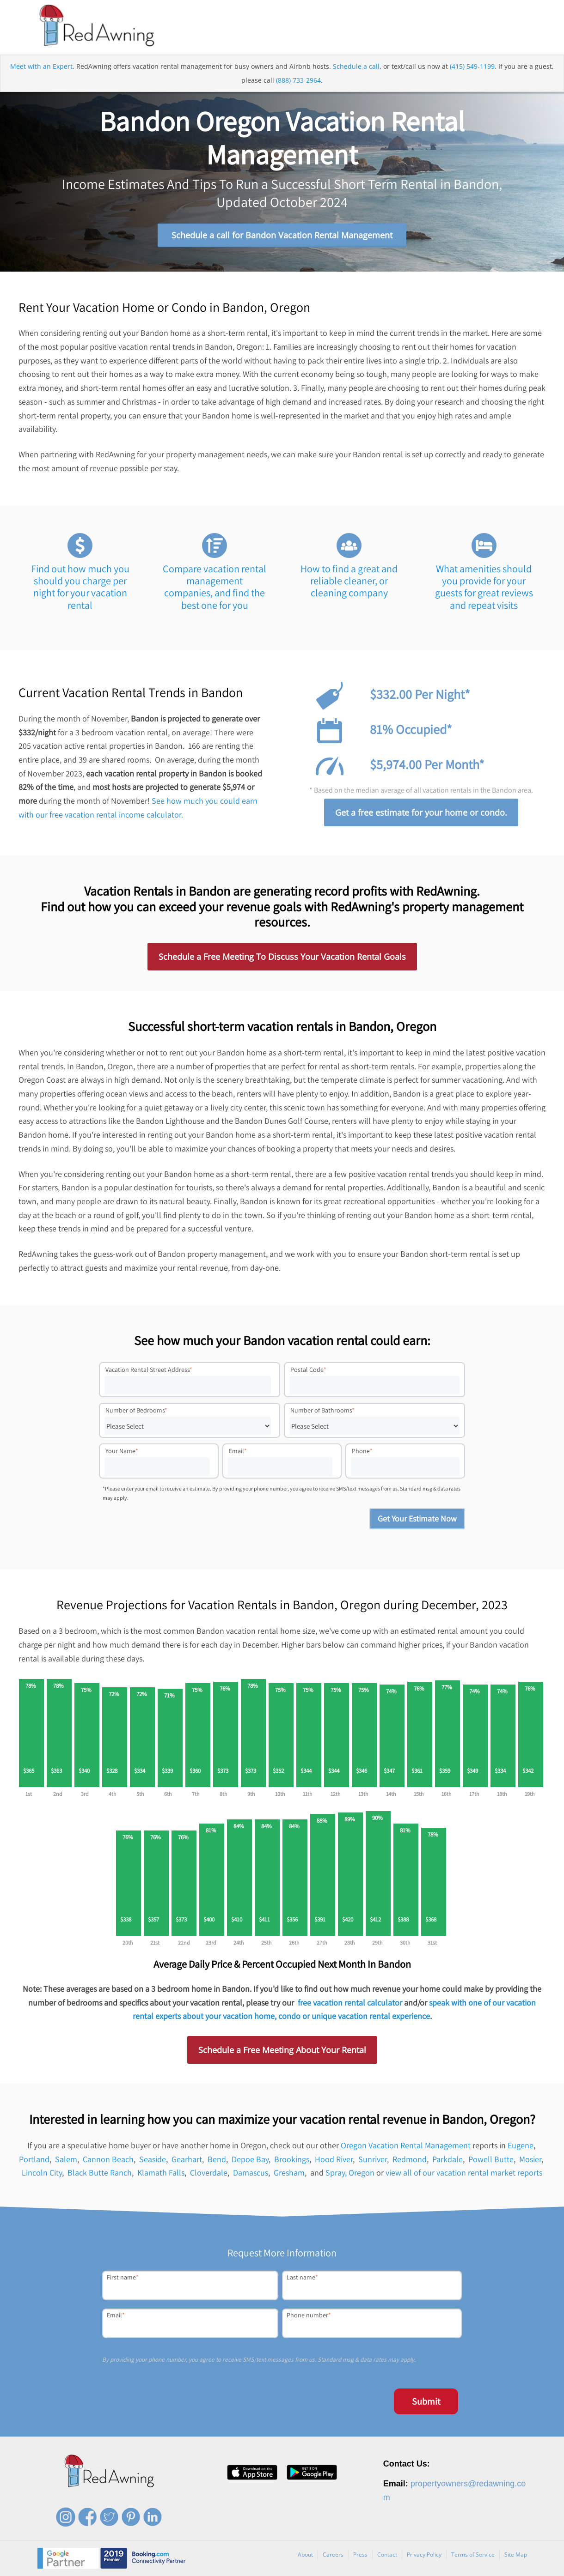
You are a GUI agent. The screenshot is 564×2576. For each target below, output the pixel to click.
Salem (66, 2159)
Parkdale (447, 2159)
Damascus (250, 2172)
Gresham (289, 2172)
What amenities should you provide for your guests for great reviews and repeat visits (484, 587)
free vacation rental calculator (350, 2002)
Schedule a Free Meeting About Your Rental (282, 2049)
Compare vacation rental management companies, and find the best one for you (214, 587)
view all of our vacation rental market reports (464, 2172)
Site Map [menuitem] (515, 2554)
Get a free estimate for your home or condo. (421, 812)
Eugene (520, 2145)
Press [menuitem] (360, 2554)
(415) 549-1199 (472, 66)
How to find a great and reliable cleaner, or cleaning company (349, 581)
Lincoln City (42, 2172)
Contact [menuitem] (387, 2554)
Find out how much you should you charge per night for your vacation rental (80, 587)
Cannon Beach (108, 2159)
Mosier (530, 2159)
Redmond (409, 2159)
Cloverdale (208, 2172)
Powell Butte (491, 2159)
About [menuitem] (305, 2554)
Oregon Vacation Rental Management (406, 2145)
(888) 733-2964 (298, 80)
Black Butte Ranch (99, 2172)
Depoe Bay (250, 2159)
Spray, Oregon (349, 2172)
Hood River (334, 2159)
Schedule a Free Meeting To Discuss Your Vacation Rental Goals (282, 956)
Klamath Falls (160, 2172)
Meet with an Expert (41, 66)
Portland (34, 2159)
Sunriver (372, 2159)
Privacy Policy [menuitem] (424, 2554)
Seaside (152, 2159)
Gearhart (187, 2159)
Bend (217, 2159)
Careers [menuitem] (333, 2554)
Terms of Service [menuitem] (473, 2554)
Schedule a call (356, 66)
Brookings (291, 2159)
